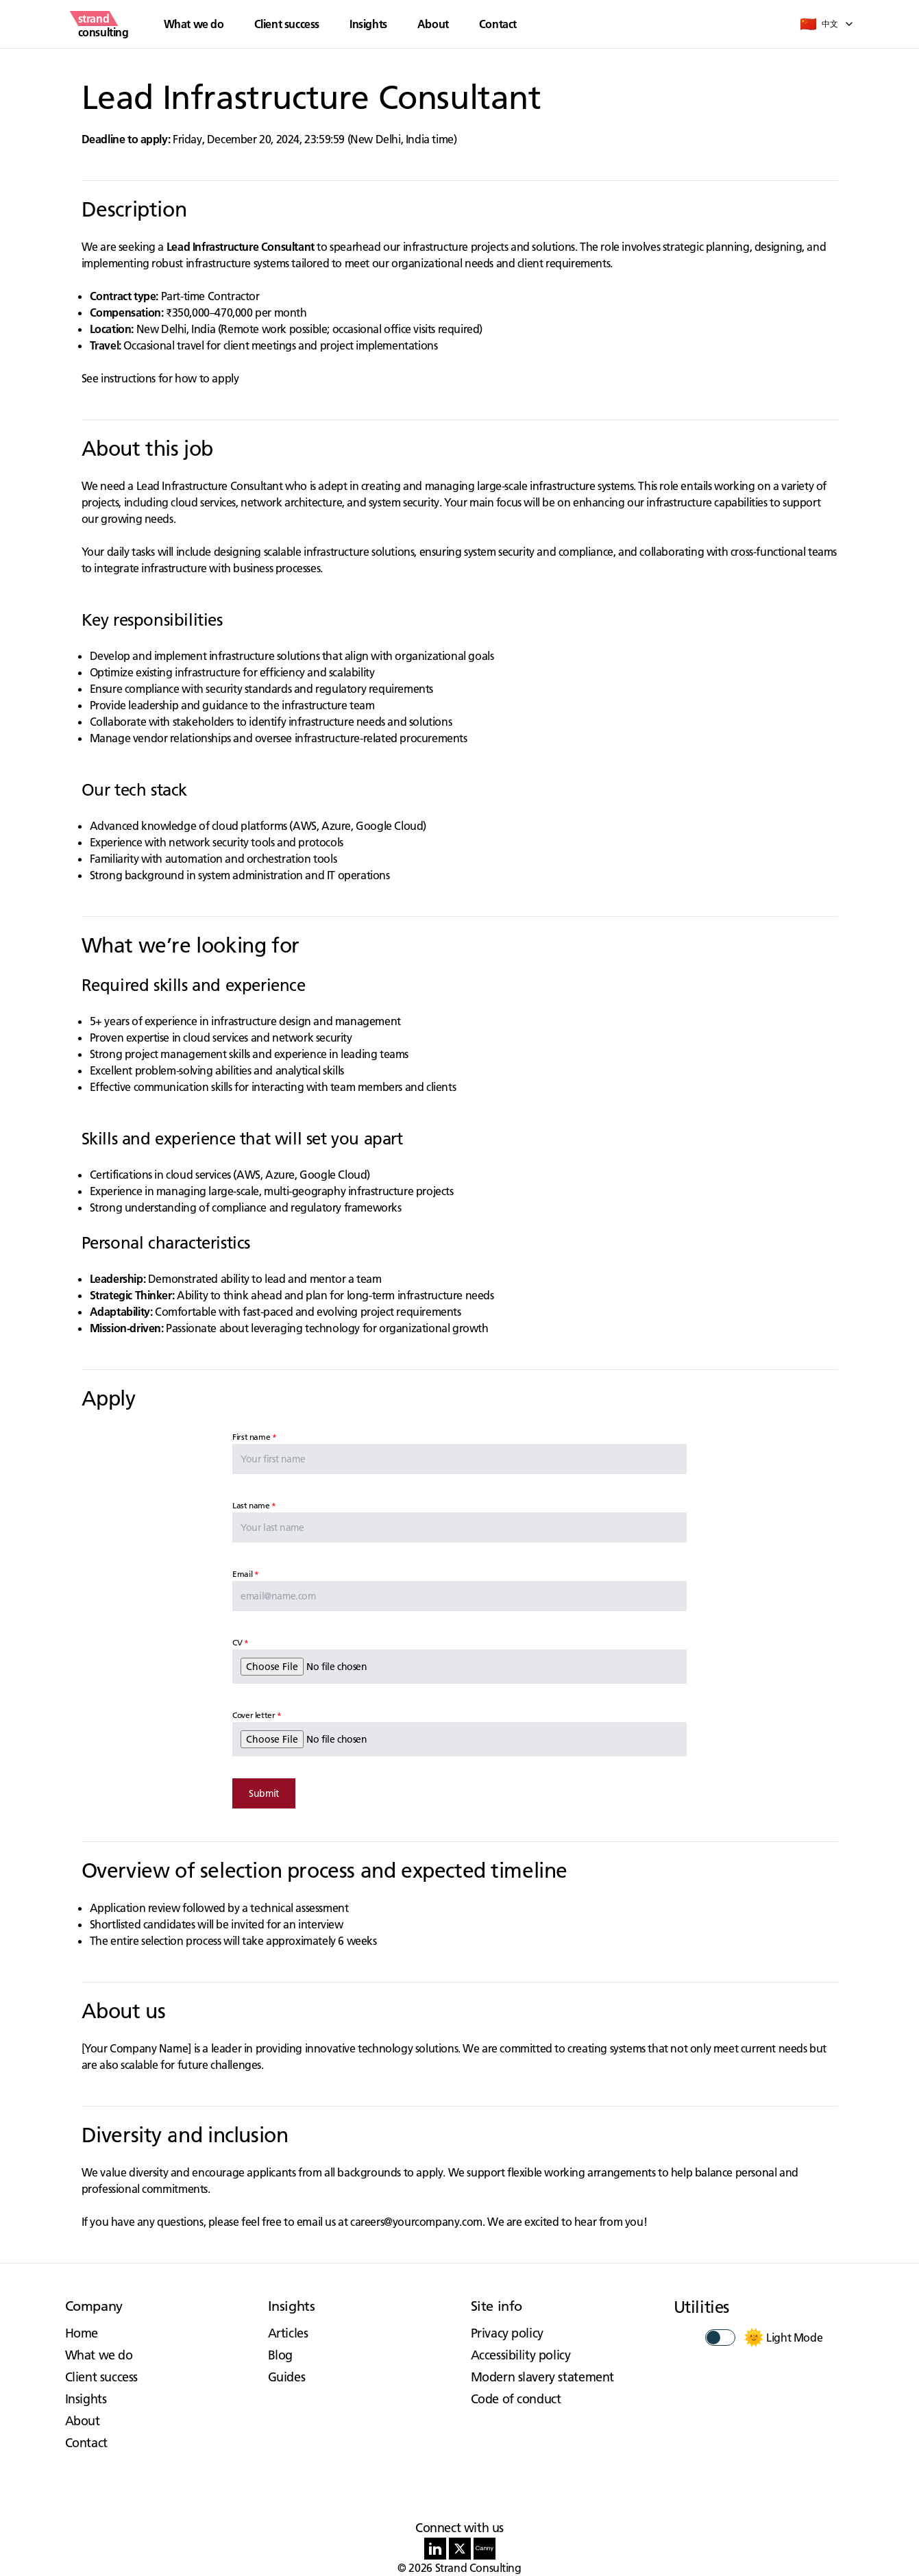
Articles (288, 2333)
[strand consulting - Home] (103, 24)
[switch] (720, 2337)
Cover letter (253, 1715)
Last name (250, 1505)
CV (237, 1642)
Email (242, 1574)
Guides (287, 2377)
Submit (264, 1793)
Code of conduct (516, 2399)
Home (81, 2333)
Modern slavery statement (542, 2377)
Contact (498, 24)
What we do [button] (194, 24)
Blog (280, 2355)
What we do (99, 2355)
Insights (86, 2399)
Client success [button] (286, 24)
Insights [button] (368, 24)
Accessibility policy (521, 2355)
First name (251, 1437)
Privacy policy (507, 2333)
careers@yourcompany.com (416, 2222)
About (433, 24)
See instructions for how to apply (160, 378)
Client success (101, 2377)
